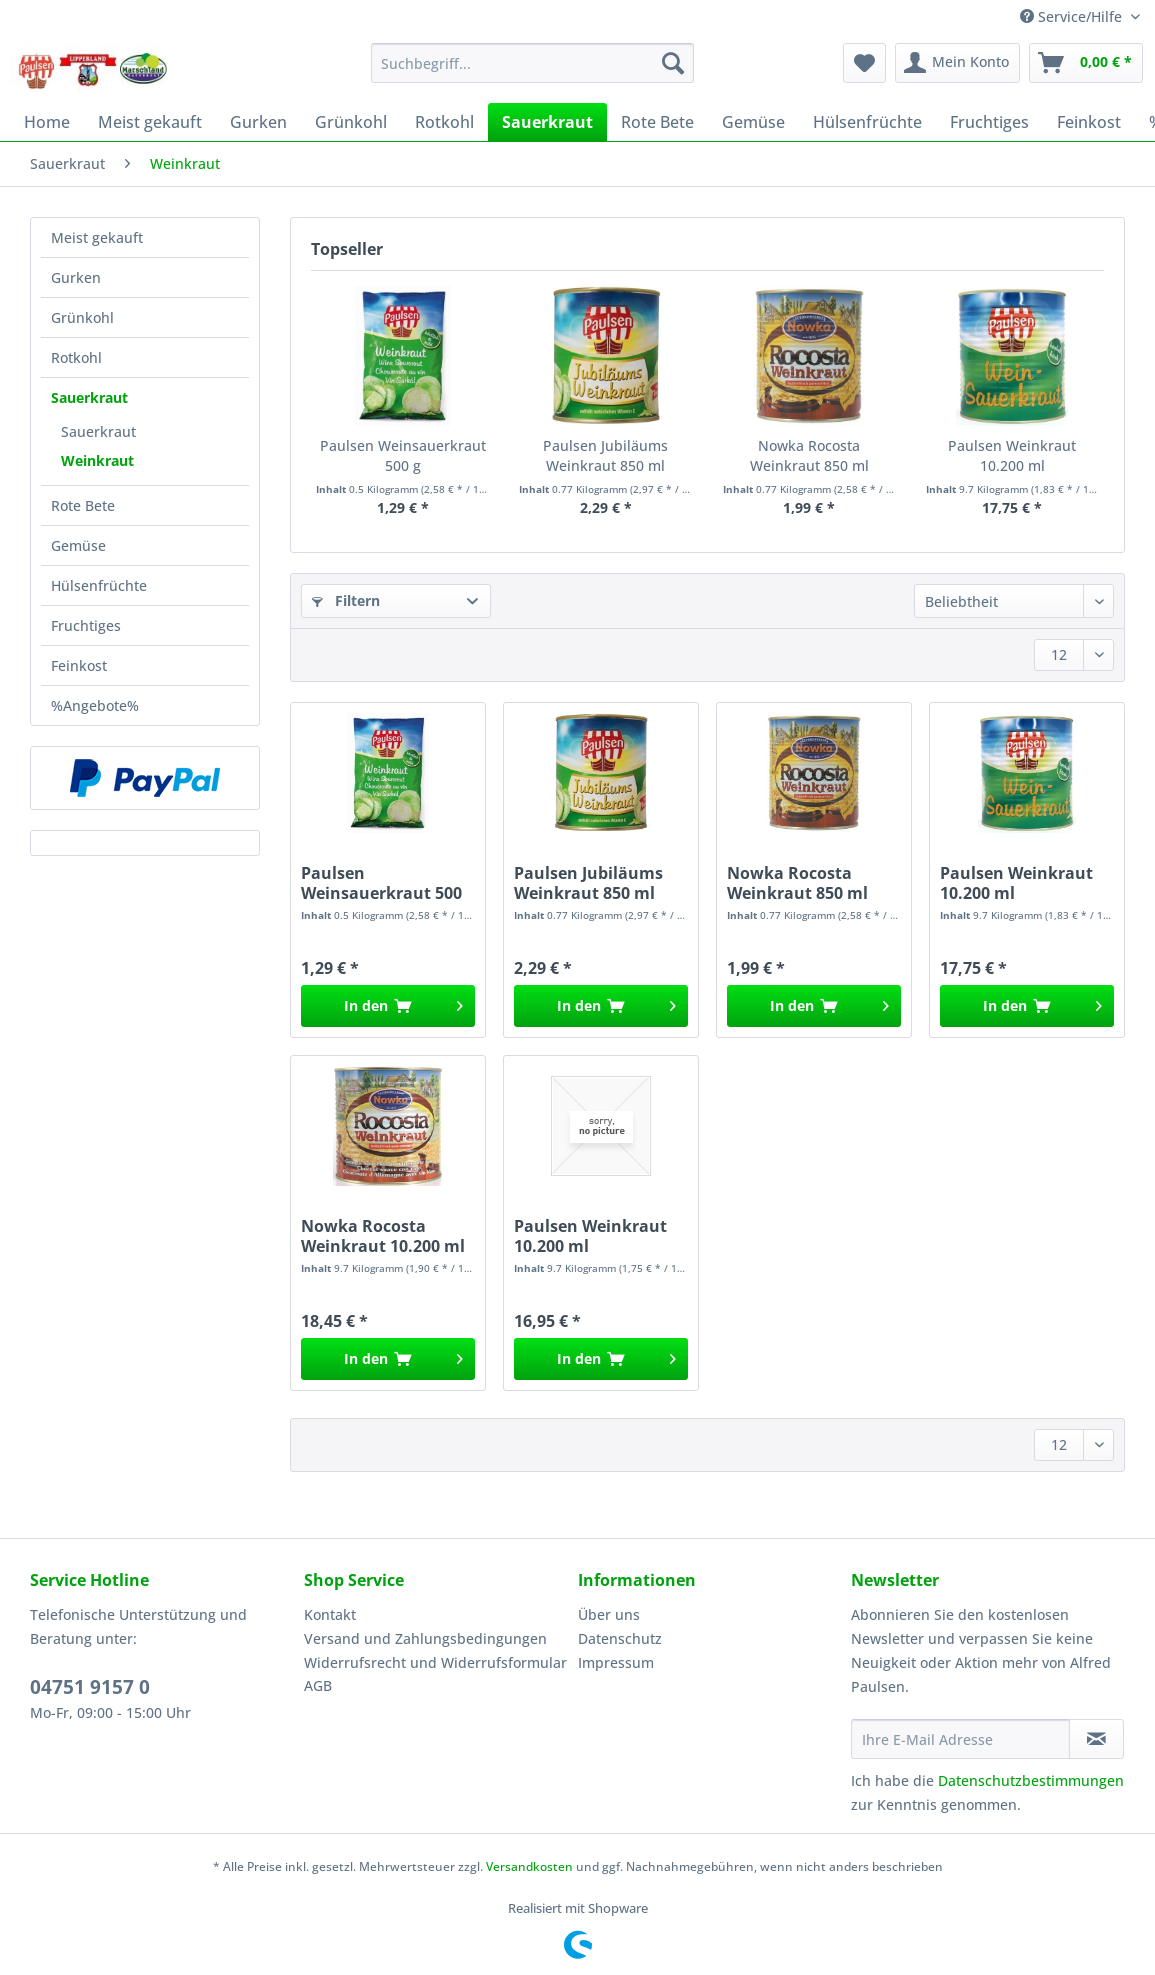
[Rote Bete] (657, 122)
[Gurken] (258, 122)
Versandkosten (529, 1866)
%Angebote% (95, 705)
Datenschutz (620, 1638)
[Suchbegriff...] (532, 63)
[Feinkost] (1089, 122)
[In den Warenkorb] (388, 1006)
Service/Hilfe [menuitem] (1073, 16)
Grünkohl (82, 317)
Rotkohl (76, 357)
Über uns (609, 1614)
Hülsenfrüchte (99, 585)
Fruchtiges (86, 625)
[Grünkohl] (351, 122)
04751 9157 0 (90, 1687)
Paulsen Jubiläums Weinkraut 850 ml (605, 455)
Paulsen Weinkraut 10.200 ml (1012, 455)
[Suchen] (673, 63)
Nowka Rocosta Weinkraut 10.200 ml (383, 1236)
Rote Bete (83, 505)
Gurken (76, 277)
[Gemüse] (753, 122)
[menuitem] (532, 72)
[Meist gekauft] (150, 122)
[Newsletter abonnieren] (1096, 1739)
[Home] (47, 122)
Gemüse (78, 545)
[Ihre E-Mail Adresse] (960, 1739)
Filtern (346, 600)
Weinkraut (97, 460)
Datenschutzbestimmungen (1031, 1780)
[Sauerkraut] (547, 122)
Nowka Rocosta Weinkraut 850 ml (809, 455)
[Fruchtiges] (989, 122)
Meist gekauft (97, 237)
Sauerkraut (89, 397)
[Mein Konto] (957, 63)
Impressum (616, 1662)
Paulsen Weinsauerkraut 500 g (403, 455)
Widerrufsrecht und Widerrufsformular (435, 1662)
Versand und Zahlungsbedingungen (425, 1638)
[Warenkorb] (1086, 63)
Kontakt (330, 1614)
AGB (318, 1685)
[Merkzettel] (864, 63)
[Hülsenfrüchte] (867, 122)
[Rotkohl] (444, 122)
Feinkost (79, 665)
